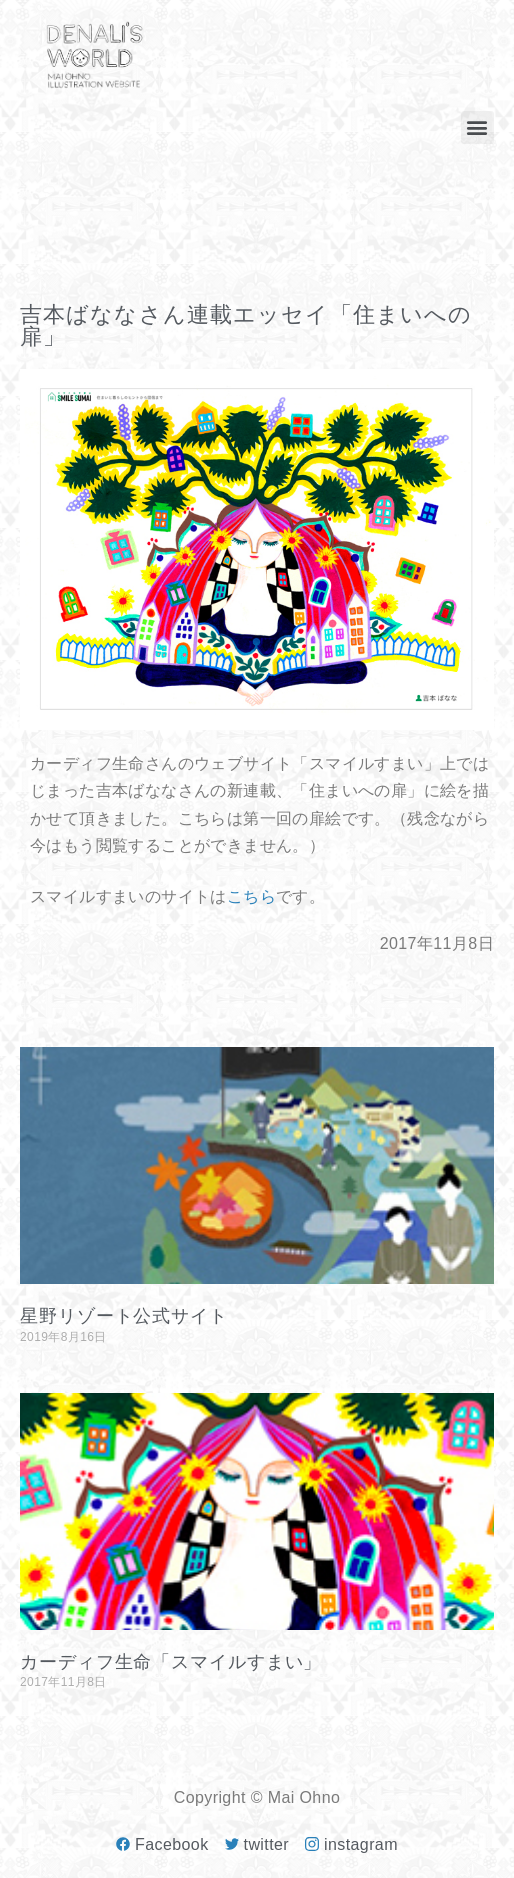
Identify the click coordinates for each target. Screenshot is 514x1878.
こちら (251, 896)
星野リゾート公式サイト (124, 1316)
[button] (477, 127)
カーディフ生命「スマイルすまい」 (171, 1662)
